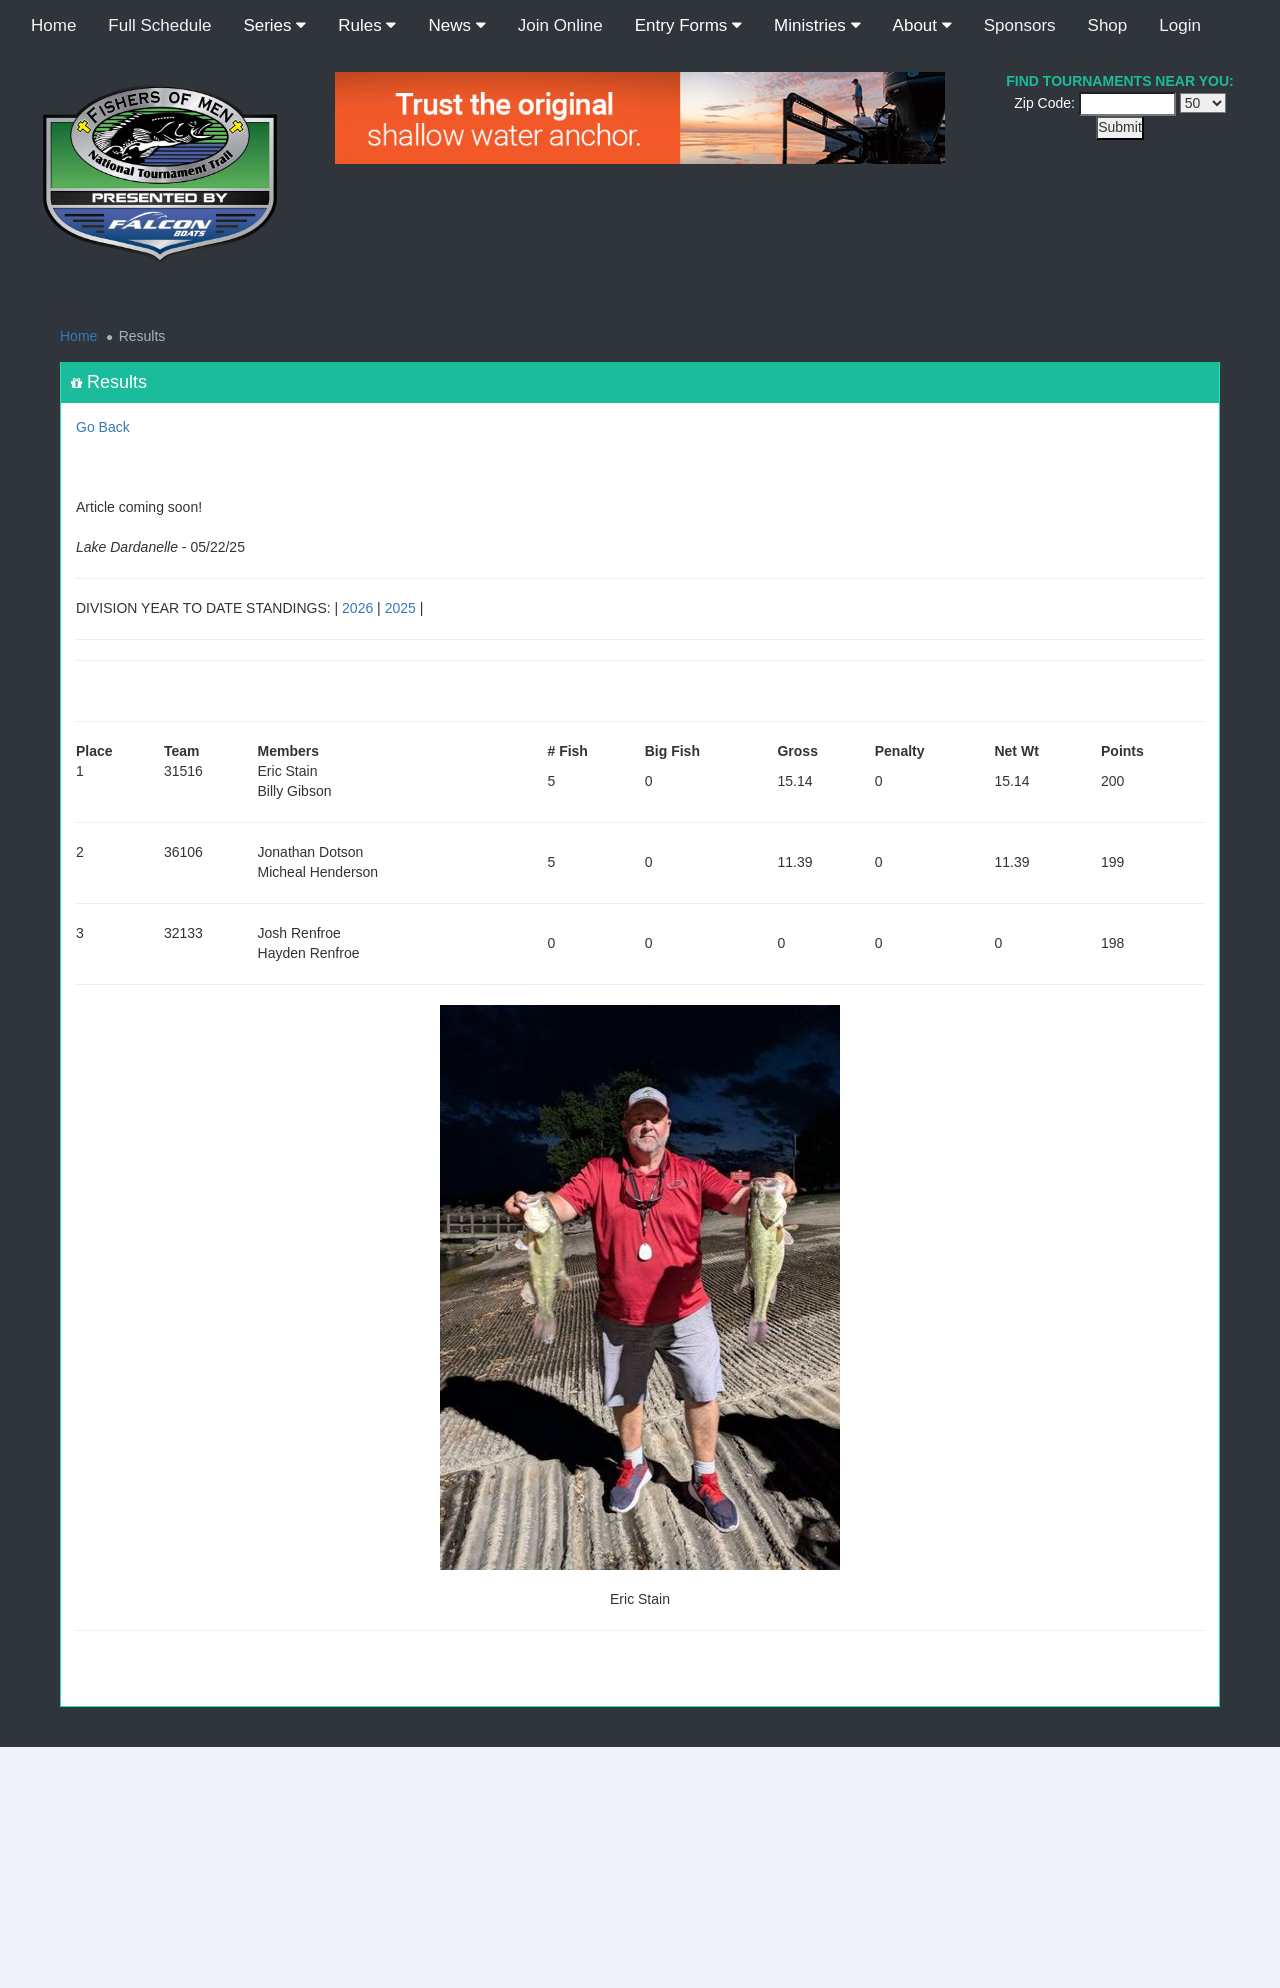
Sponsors (1020, 25)
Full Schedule (159, 25)
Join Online (560, 25)
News (456, 25)
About (922, 25)
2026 (357, 608)
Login (1180, 25)
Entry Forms (688, 25)
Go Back (103, 427)
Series (274, 25)
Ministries (817, 25)
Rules (367, 25)
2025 (400, 608)
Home (53, 25)
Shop (1108, 25)
